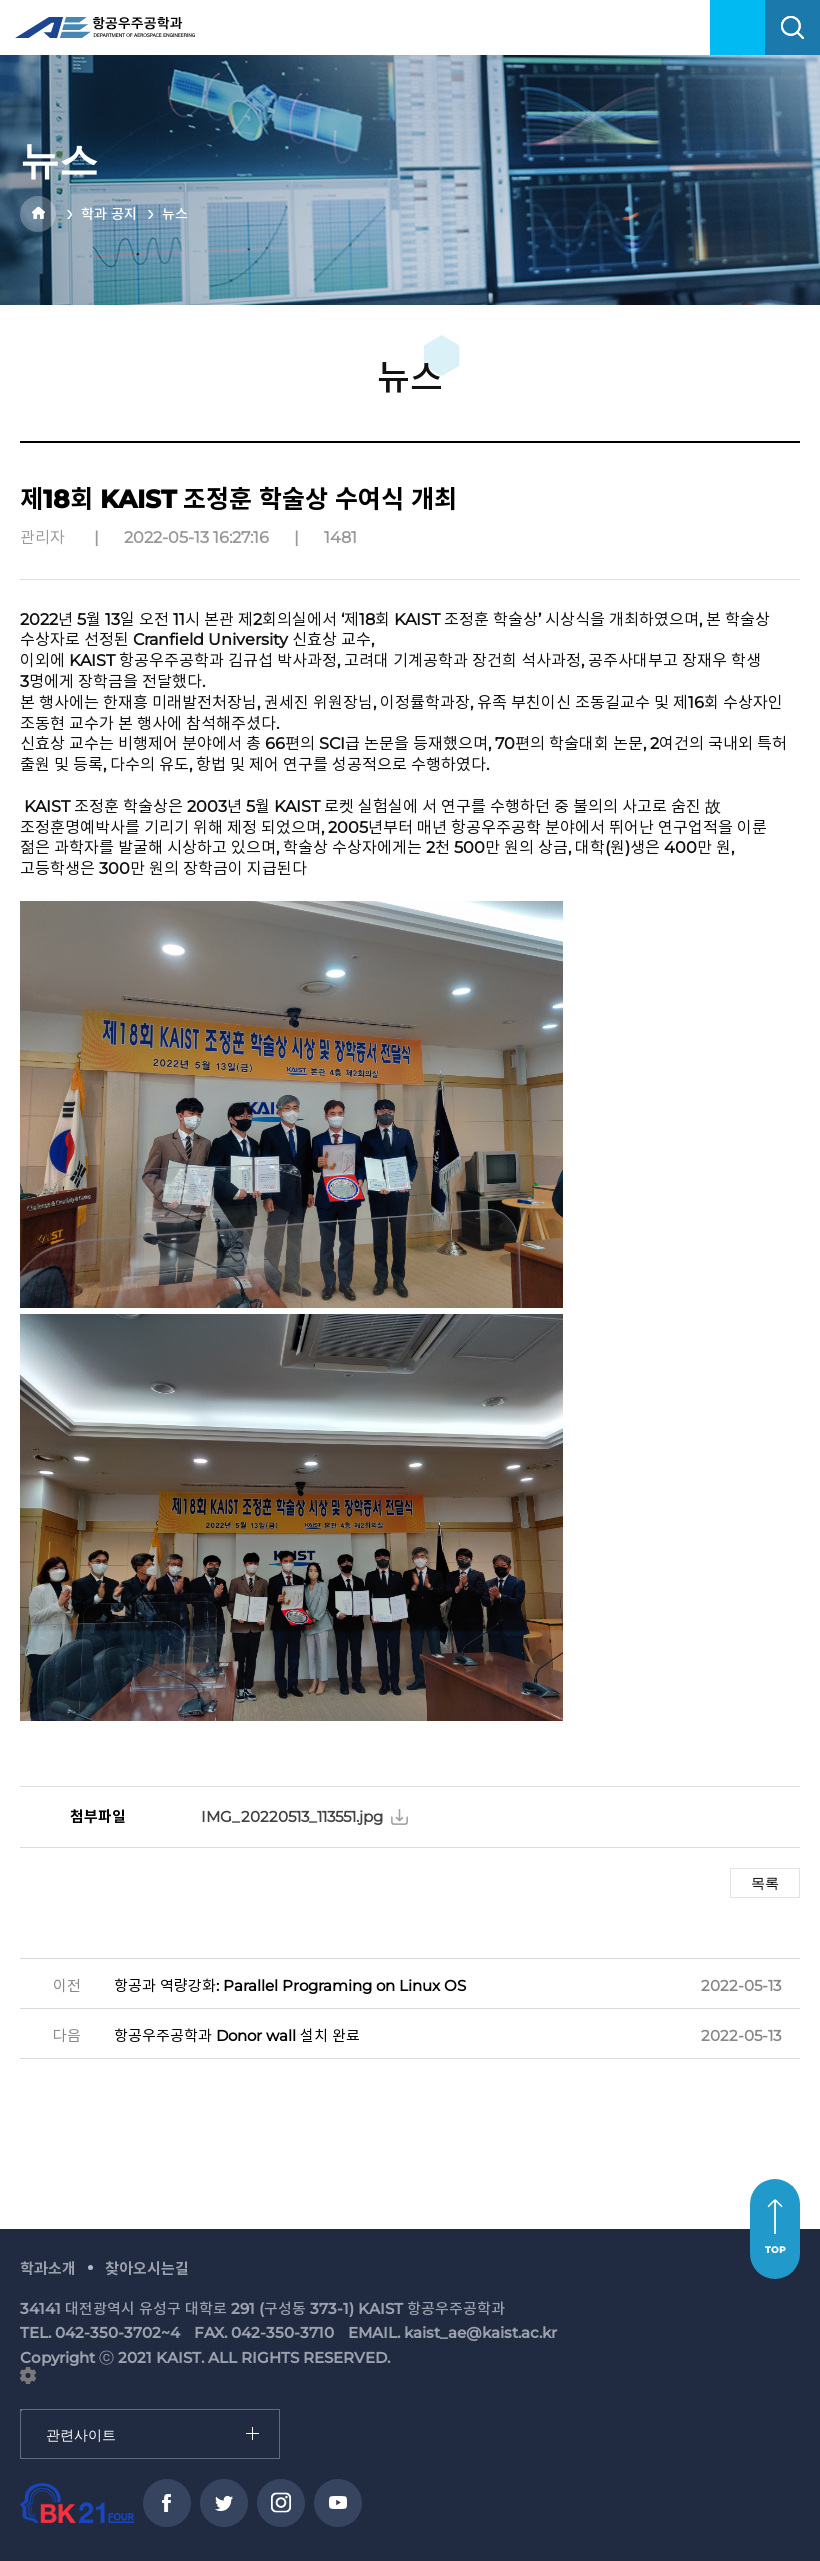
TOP (775, 2249)
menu (737, 27)
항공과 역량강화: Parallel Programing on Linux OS (290, 1985)
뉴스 (175, 214)
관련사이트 (21, 2410)
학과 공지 (109, 214)
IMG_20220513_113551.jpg (292, 1816)
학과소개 (48, 2268)
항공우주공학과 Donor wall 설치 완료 (237, 2035)
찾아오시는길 (147, 2268)
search (792, 27)
